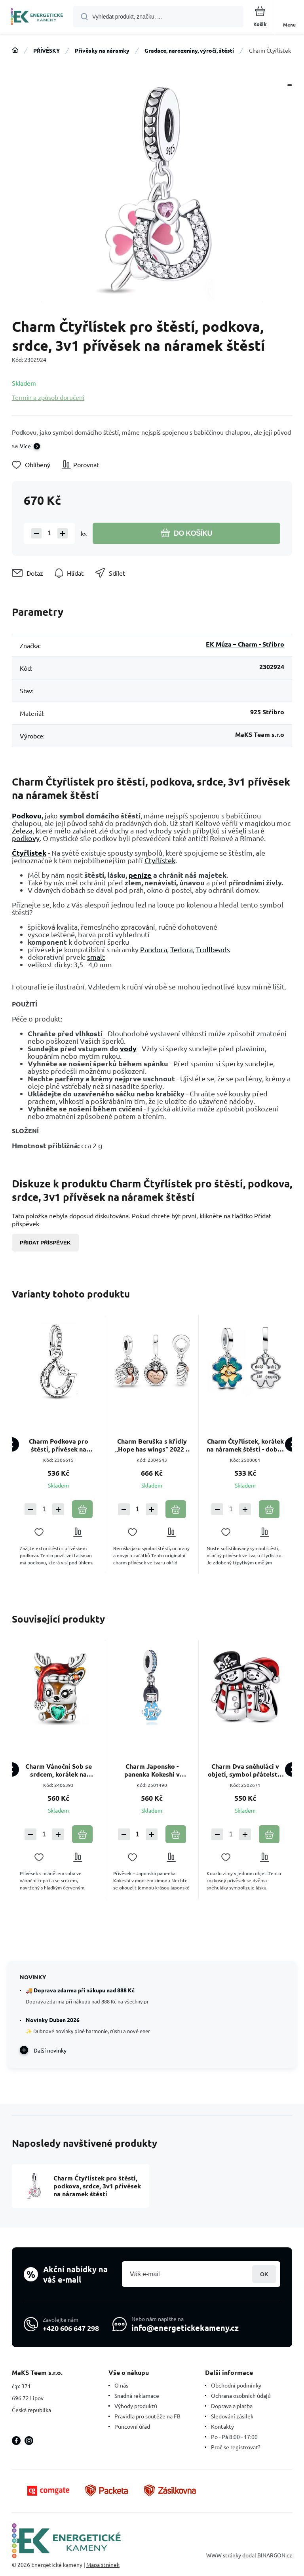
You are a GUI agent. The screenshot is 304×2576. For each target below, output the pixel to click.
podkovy (26, 838)
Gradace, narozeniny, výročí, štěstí (189, 50)
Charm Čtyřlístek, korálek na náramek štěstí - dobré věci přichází (245, 1445)
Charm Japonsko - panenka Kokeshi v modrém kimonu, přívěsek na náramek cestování (152, 1770)
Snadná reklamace (136, 2395)
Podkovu (27, 815)
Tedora (181, 949)
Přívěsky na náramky (102, 50)
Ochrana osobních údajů (241, 2395)
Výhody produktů (135, 2405)
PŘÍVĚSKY (46, 50)
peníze (140, 874)
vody (128, 1048)
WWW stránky (223, 2555)
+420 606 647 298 (71, 2327)
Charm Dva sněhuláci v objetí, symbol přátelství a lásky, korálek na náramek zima (245, 1770)
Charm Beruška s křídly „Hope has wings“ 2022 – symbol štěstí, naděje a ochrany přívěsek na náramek (152, 1445)
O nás (121, 2385)
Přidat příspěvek (45, 1243)
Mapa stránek (103, 2564)
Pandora (153, 949)
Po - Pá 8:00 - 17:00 (234, 2436)
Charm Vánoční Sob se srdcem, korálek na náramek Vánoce (58, 1770)
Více (25, 445)
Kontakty (222, 2426)
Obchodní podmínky (236, 2385)
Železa (22, 830)
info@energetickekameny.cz (185, 2328)
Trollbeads (213, 949)
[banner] (37, 17)
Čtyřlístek (29, 852)
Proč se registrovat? (235, 2446)
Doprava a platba (232, 2405)
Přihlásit (264, 2274)
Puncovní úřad (132, 2426)
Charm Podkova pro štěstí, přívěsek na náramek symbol (58, 1445)
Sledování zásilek (232, 2416)
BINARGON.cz (274, 2555)
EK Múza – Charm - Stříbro (245, 644)
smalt (96, 957)
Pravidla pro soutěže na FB (147, 2416)
